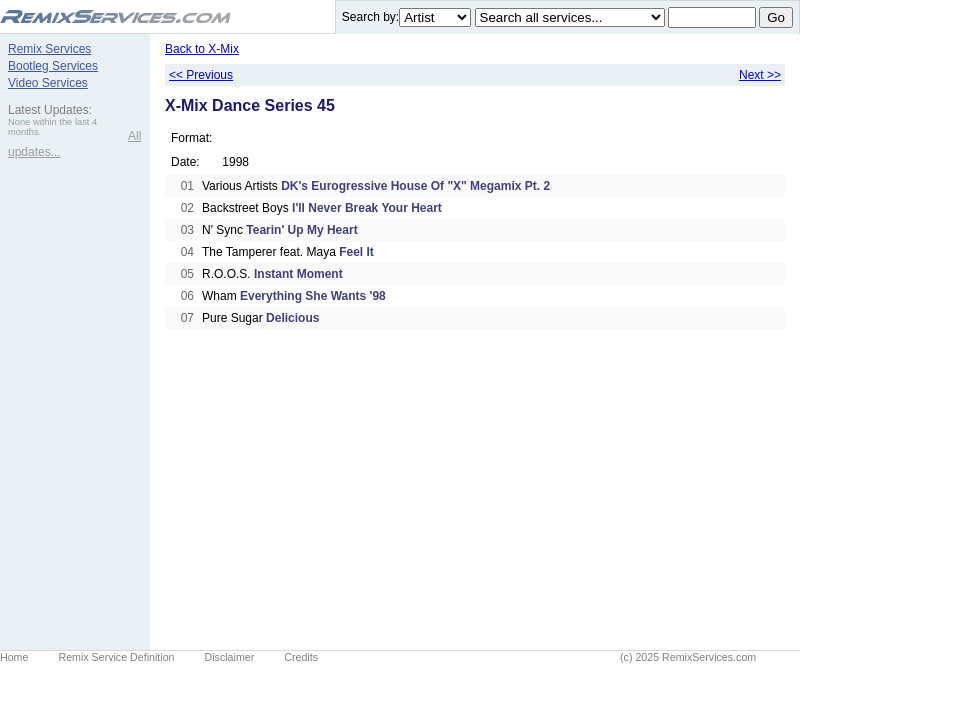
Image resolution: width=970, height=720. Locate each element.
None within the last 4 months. (52, 127)
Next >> (760, 75)
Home (14, 657)
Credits (301, 657)
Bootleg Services (53, 66)
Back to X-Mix (202, 49)
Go (776, 17)
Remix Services (49, 49)
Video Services (48, 83)
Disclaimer (230, 657)
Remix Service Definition (116, 657)
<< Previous (201, 75)
